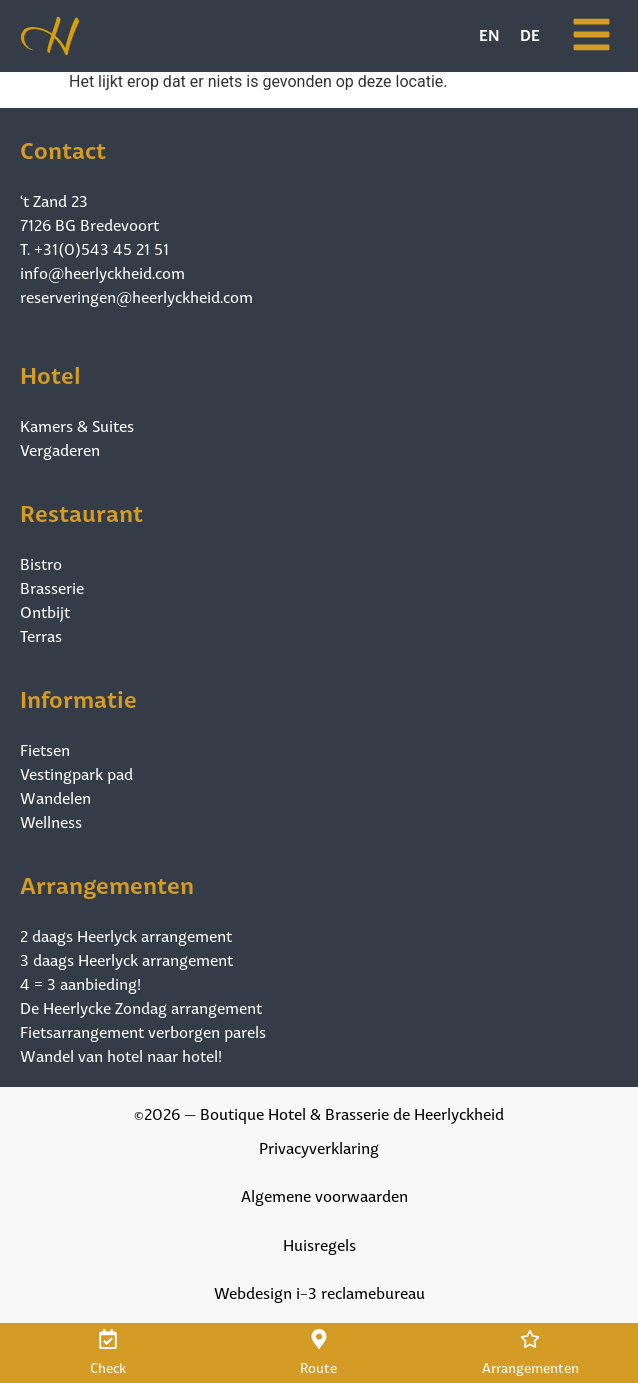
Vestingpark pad (76, 773)
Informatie (78, 696)
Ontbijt (45, 611)
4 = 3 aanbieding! (80, 983)
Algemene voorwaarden (324, 1194)
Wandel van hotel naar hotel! (121, 1055)
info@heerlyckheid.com (102, 271)
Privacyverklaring (319, 1146)
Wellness (51, 821)
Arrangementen (107, 882)
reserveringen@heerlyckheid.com (136, 295)
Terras (41, 635)
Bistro (41, 563)
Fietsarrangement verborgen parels (143, 1031)
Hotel (50, 372)
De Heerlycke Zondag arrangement (141, 1007)
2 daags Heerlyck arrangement (126, 935)
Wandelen (55, 797)
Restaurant (81, 510)
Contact (63, 147)
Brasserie (52, 587)
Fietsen (45, 749)
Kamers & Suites (77, 425)
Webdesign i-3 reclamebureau (319, 1291)
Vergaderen (60, 449)
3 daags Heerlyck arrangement (126, 959)
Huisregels (319, 1243)
